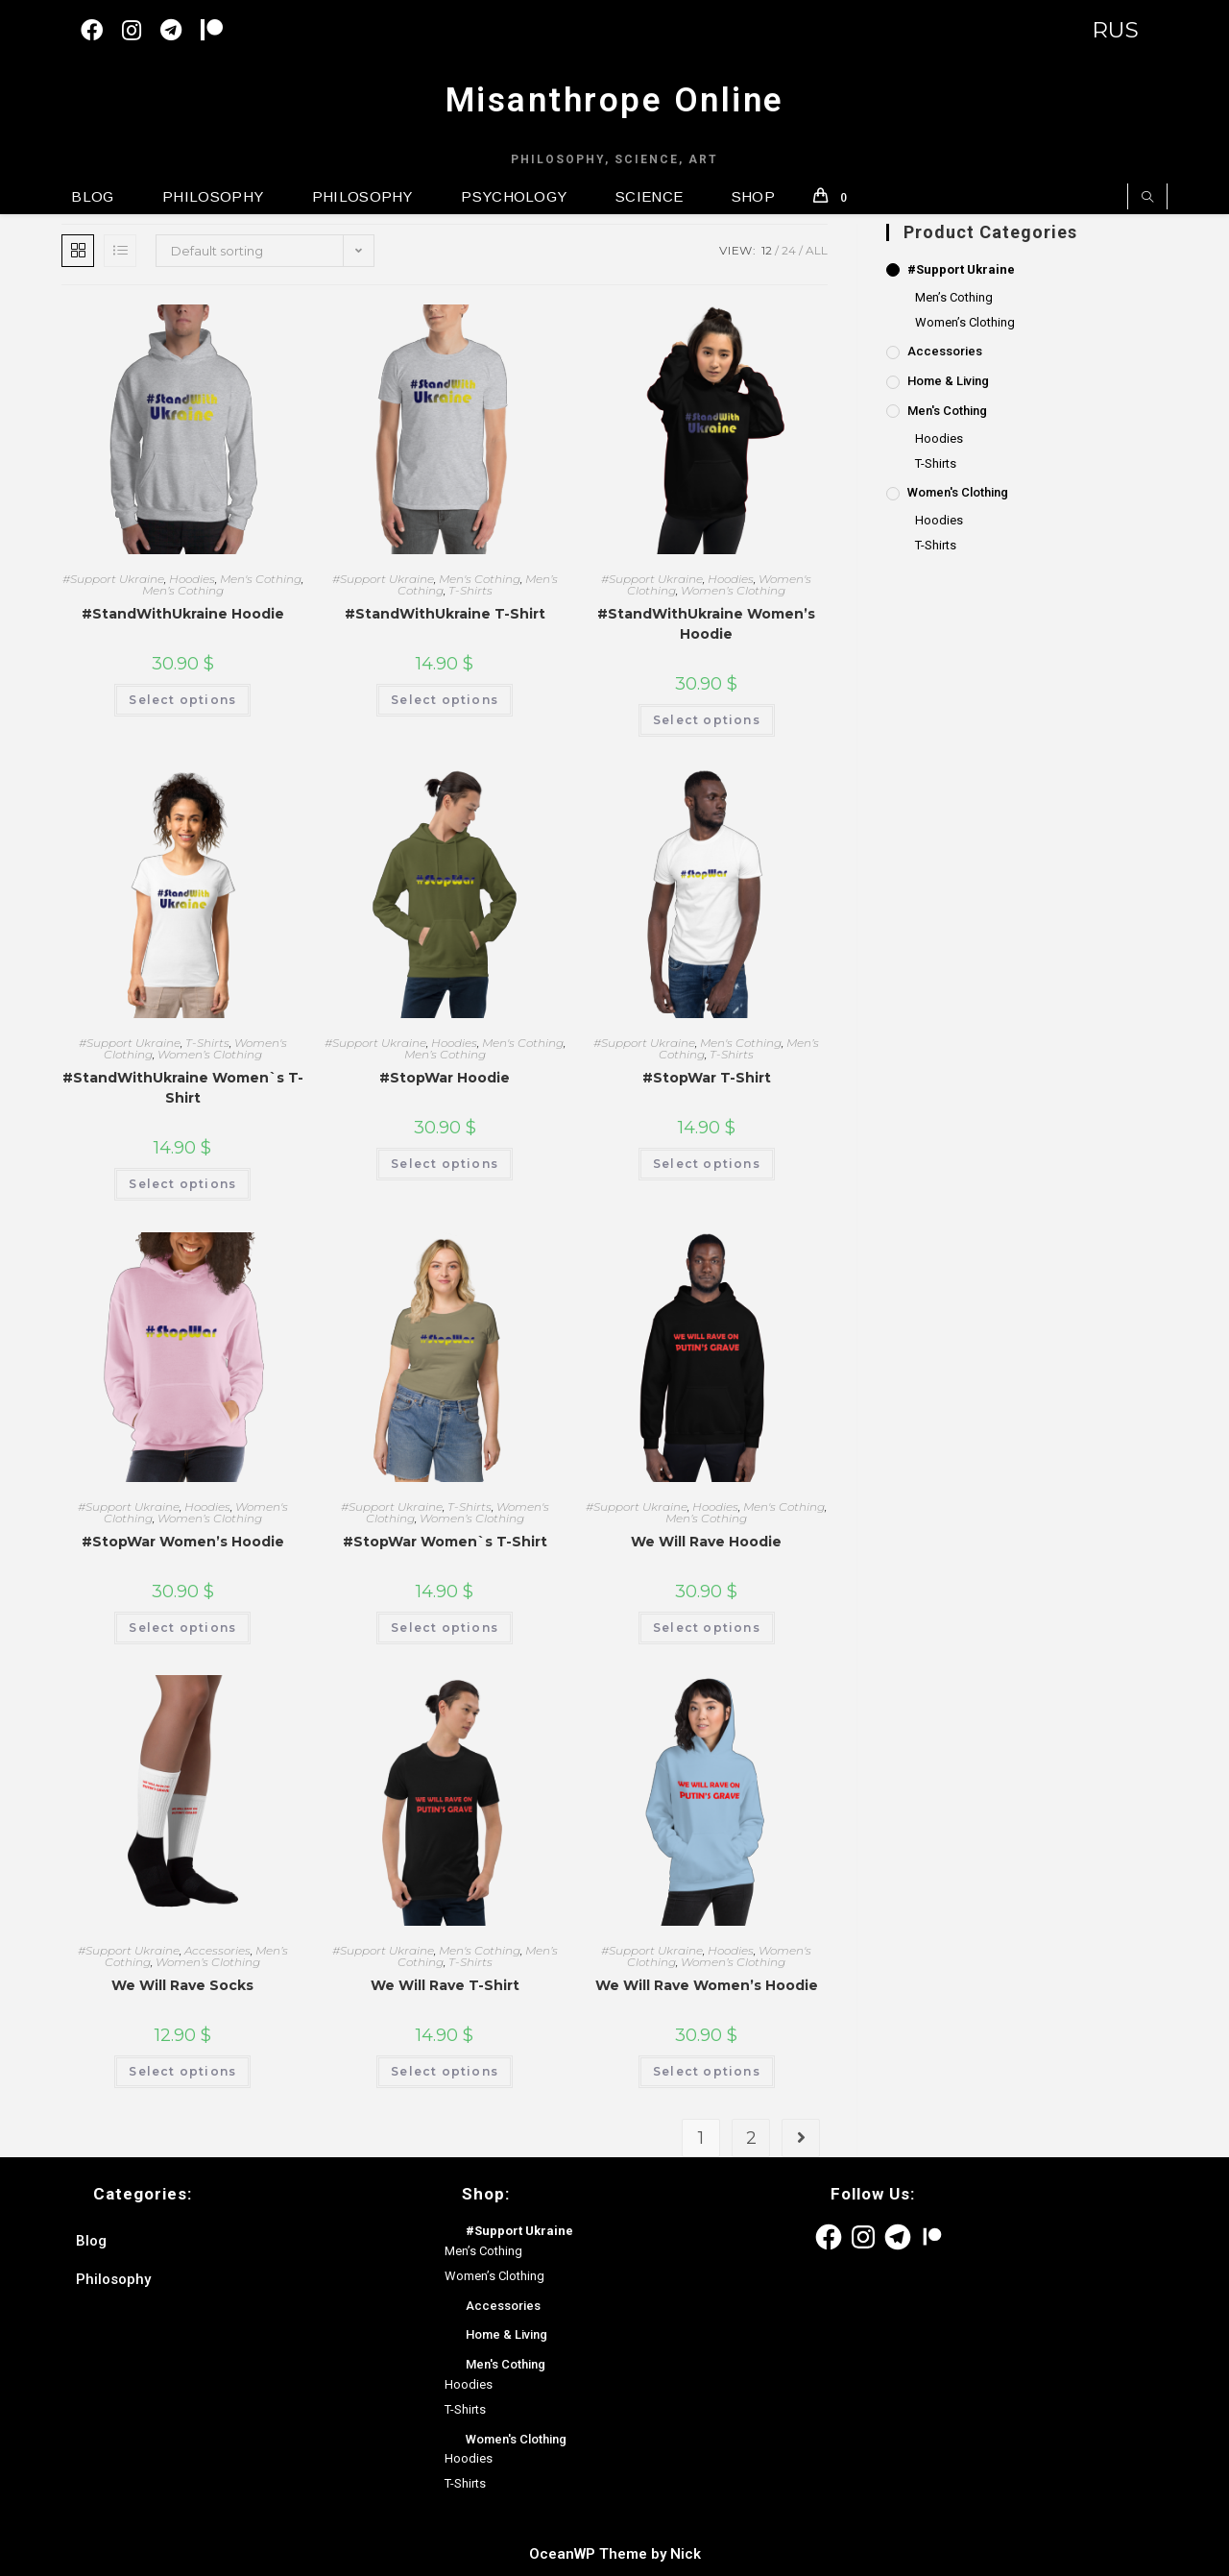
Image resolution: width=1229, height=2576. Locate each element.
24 (789, 250)
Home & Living (948, 381)
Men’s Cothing (183, 590)
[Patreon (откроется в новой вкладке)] (221, 30)
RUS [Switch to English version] (1115, 29)
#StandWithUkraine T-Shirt (445, 613)
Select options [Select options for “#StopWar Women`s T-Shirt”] (444, 1627)
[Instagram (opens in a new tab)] (141, 30)
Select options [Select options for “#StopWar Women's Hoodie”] (182, 1627)
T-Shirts (470, 590)
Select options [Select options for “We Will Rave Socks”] (182, 2071)
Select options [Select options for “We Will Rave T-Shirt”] (444, 2071)
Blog (91, 2240)
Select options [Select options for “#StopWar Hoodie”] (444, 1163)
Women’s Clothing (733, 590)
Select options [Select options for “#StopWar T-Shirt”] (706, 1163)
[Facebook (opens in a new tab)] (101, 30)
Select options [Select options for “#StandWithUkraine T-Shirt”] (444, 700)
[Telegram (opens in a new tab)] (180, 30)
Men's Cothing (260, 578)
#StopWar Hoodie (444, 1077)
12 (766, 250)
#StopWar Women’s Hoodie (183, 1541)
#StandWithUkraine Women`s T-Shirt (182, 1087)
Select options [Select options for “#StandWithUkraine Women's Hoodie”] (706, 720)
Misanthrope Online (615, 100)
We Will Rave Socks (182, 1985)
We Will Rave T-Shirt (445, 1985)
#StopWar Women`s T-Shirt (445, 1541)
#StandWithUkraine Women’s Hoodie (706, 624)
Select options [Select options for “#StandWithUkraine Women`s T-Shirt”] (182, 1184)
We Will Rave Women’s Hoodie (706, 1985)
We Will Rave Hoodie (706, 1541)
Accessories (217, 1950)
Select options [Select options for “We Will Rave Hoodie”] (706, 1627)
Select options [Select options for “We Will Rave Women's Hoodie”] (706, 2071)
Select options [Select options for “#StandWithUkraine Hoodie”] (182, 700)
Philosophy (113, 2279)
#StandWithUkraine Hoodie (183, 613)
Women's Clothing (957, 492)
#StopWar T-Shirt (706, 1077)
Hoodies (192, 578)
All (817, 250)
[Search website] (1147, 197)
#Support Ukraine (113, 578)
